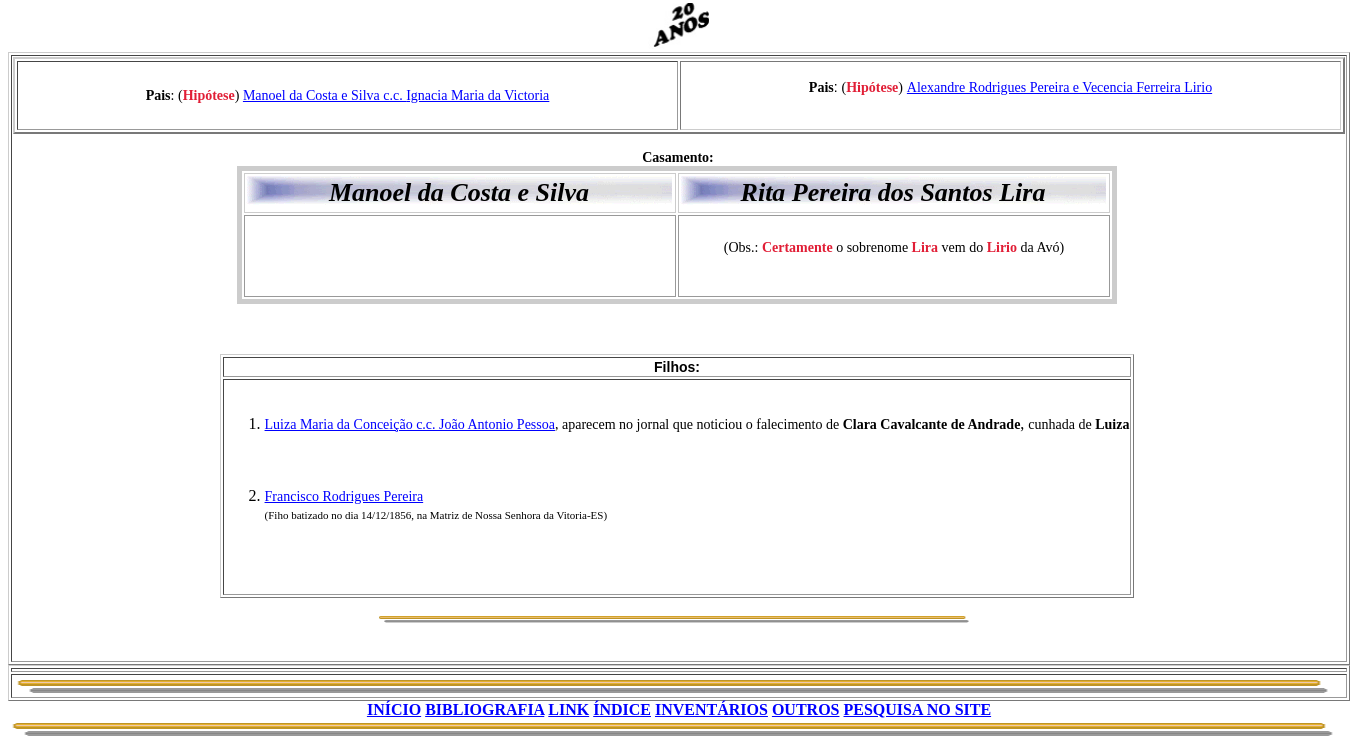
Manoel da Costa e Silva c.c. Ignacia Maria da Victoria (396, 95)
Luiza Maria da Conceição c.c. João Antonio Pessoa (410, 424)
